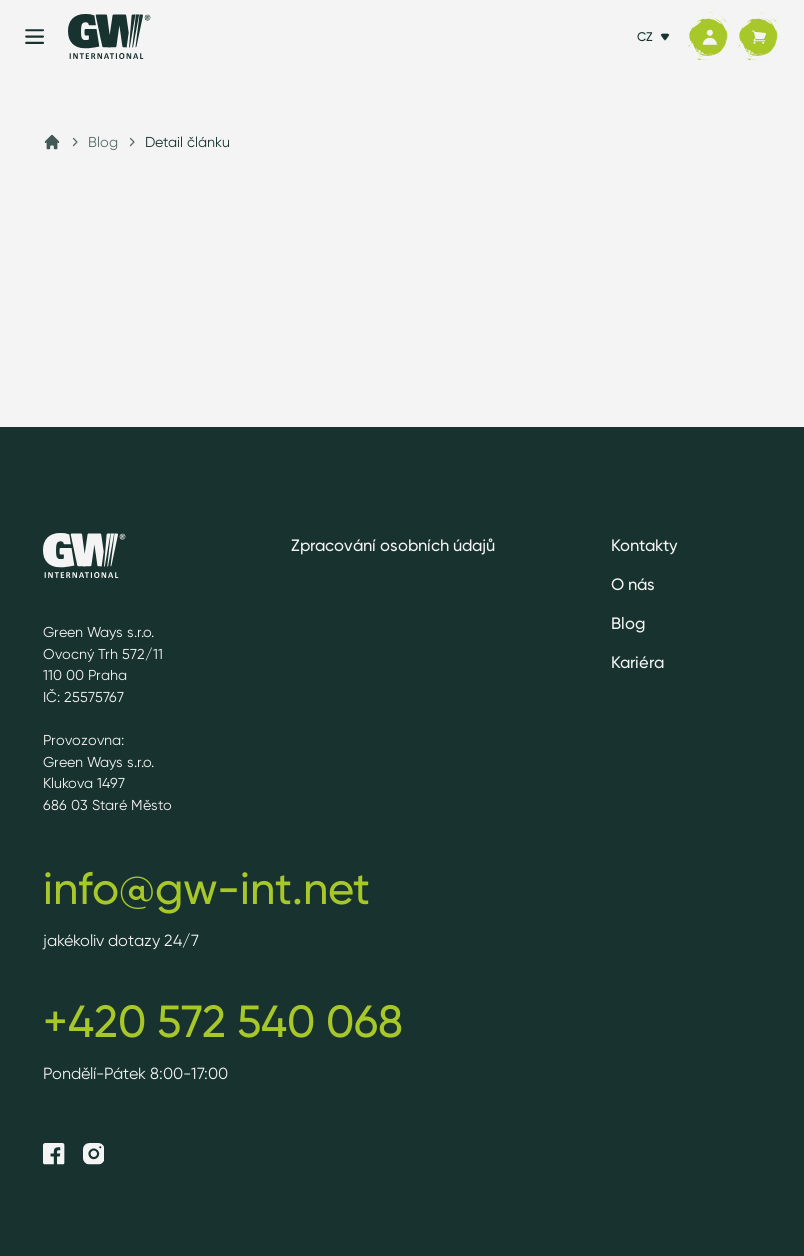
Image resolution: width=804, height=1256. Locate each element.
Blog (103, 141)
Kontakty (644, 545)
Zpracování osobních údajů (393, 545)
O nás (633, 584)
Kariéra (637, 662)
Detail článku (187, 141)
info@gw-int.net (206, 888)
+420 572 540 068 (223, 1021)
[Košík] (758, 37)
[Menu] (34, 36)
